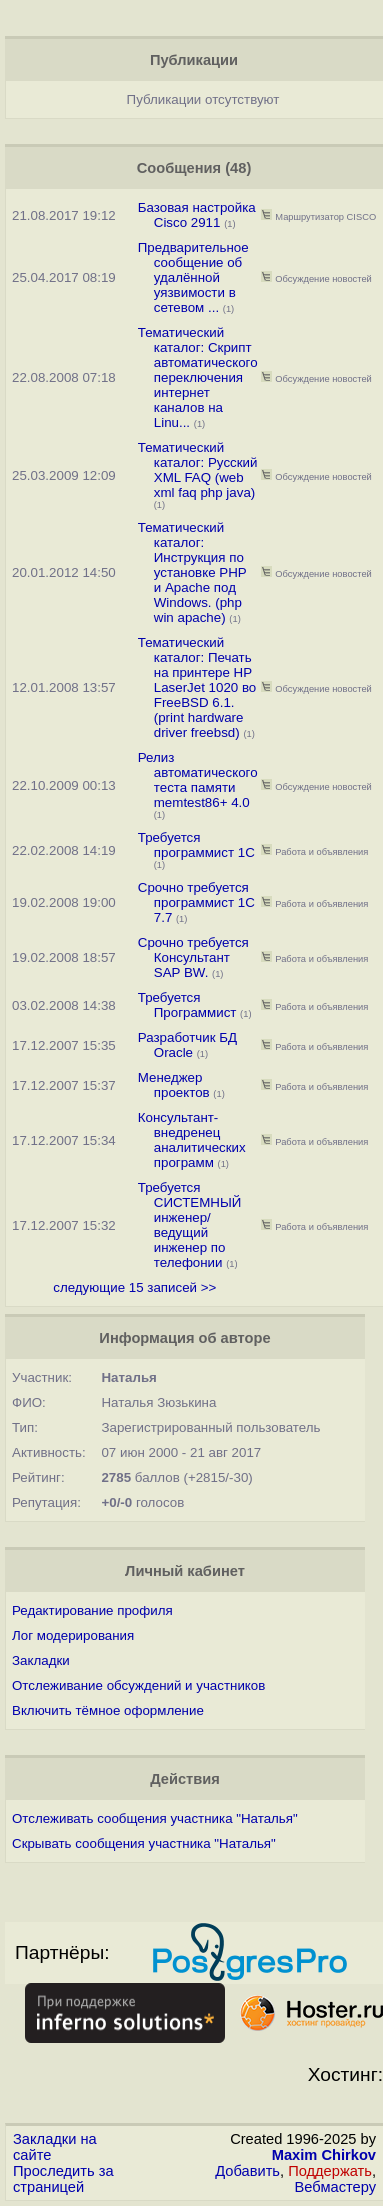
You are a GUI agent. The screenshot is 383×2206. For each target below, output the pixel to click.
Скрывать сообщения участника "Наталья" (144, 1843)
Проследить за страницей (63, 2179)
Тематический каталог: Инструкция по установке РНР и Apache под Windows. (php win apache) (192, 572)
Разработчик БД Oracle (187, 1045)
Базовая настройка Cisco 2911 (197, 215)
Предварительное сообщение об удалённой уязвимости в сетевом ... (193, 277)
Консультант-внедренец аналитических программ (192, 1140)
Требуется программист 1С (196, 845)
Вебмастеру (335, 2187)
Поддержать (330, 2171)
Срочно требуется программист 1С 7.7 (196, 902)
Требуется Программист (187, 1005)
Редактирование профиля (92, 1610)
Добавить (247, 2171)
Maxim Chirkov (324, 2155)
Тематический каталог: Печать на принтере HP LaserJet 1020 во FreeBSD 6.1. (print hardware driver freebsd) (197, 687)
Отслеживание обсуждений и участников (138, 1685)
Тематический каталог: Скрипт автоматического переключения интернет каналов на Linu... (198, 377)
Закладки (41, 1660)
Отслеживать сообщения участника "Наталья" (155, 1818)
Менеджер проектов (174, 1085)
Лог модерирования (73, 1635)
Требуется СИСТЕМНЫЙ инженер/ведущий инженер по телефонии (190, 1225)
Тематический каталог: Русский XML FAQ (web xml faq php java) (198, 470)
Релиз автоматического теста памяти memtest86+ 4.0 (198, 780)
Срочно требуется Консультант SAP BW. (193, 957)
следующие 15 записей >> (134, 1287)
